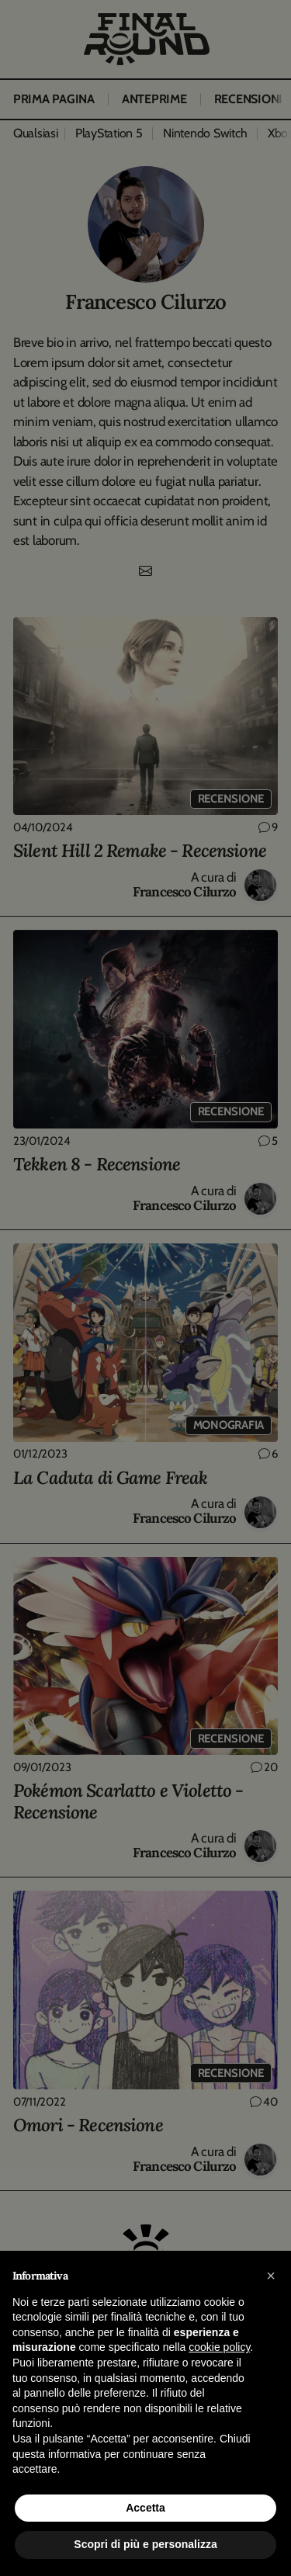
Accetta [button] (145, 2507)
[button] (270, 2275)
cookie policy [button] (219, 2347)
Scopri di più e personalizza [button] (145, 2544)
